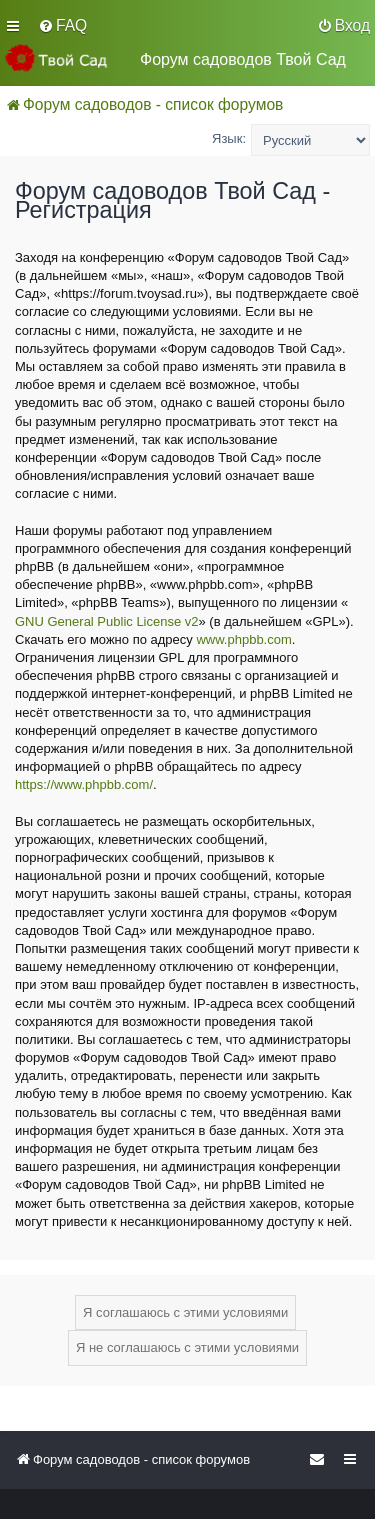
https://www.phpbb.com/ (84, 784)
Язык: (229, 138)
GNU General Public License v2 (107, 621)
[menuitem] (62, 26)
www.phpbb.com (243, 639)
